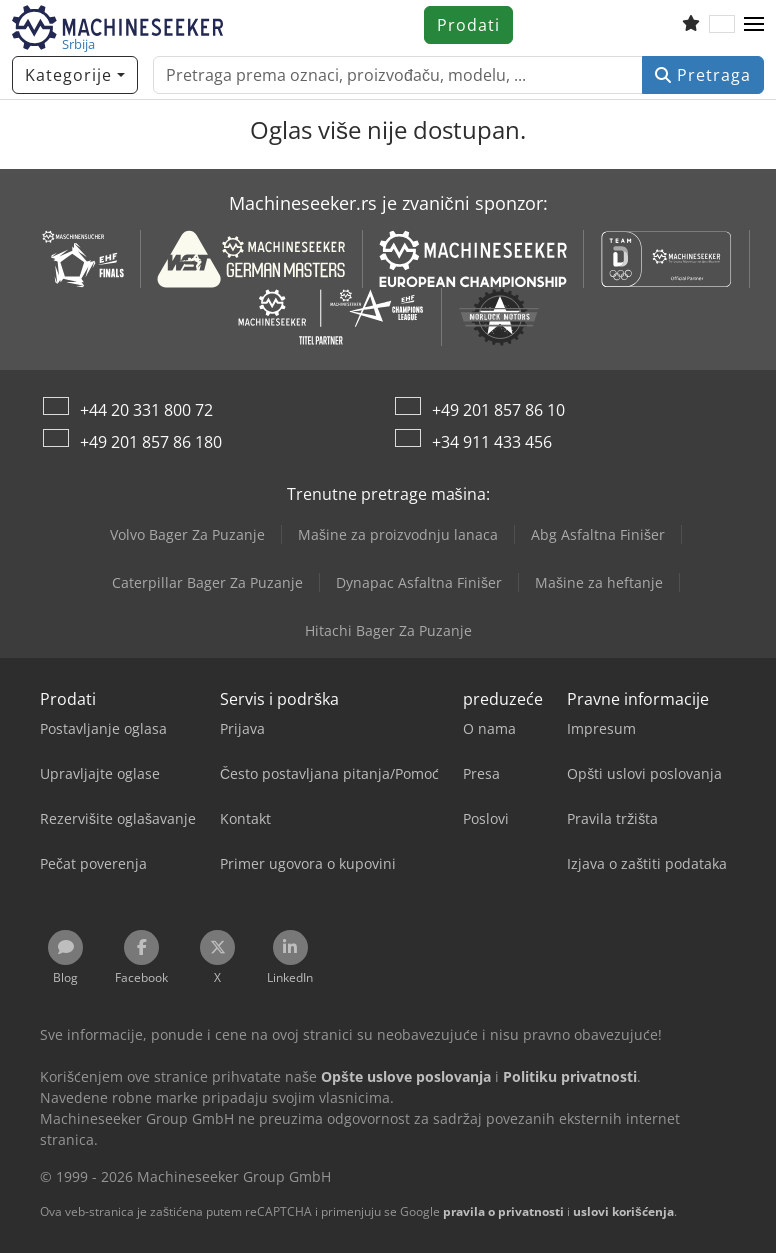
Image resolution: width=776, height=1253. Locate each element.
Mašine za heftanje (599, 582)
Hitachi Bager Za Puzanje (388, 630)
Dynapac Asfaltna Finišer (419, 582)
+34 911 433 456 (492, 442)
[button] (754, 25)
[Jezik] (722, 25)
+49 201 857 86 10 (498, 410)
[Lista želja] (691, 25)
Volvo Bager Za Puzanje (187, 534)
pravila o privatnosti (503, 1211)
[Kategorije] (75, 75)
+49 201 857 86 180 (151, 442)
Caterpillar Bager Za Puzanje (207, 582)
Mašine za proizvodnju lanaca (398, 534)
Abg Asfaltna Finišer (598, 534)
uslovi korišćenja (623, 1211)
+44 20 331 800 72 (146, 410)
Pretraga (703, 75)
